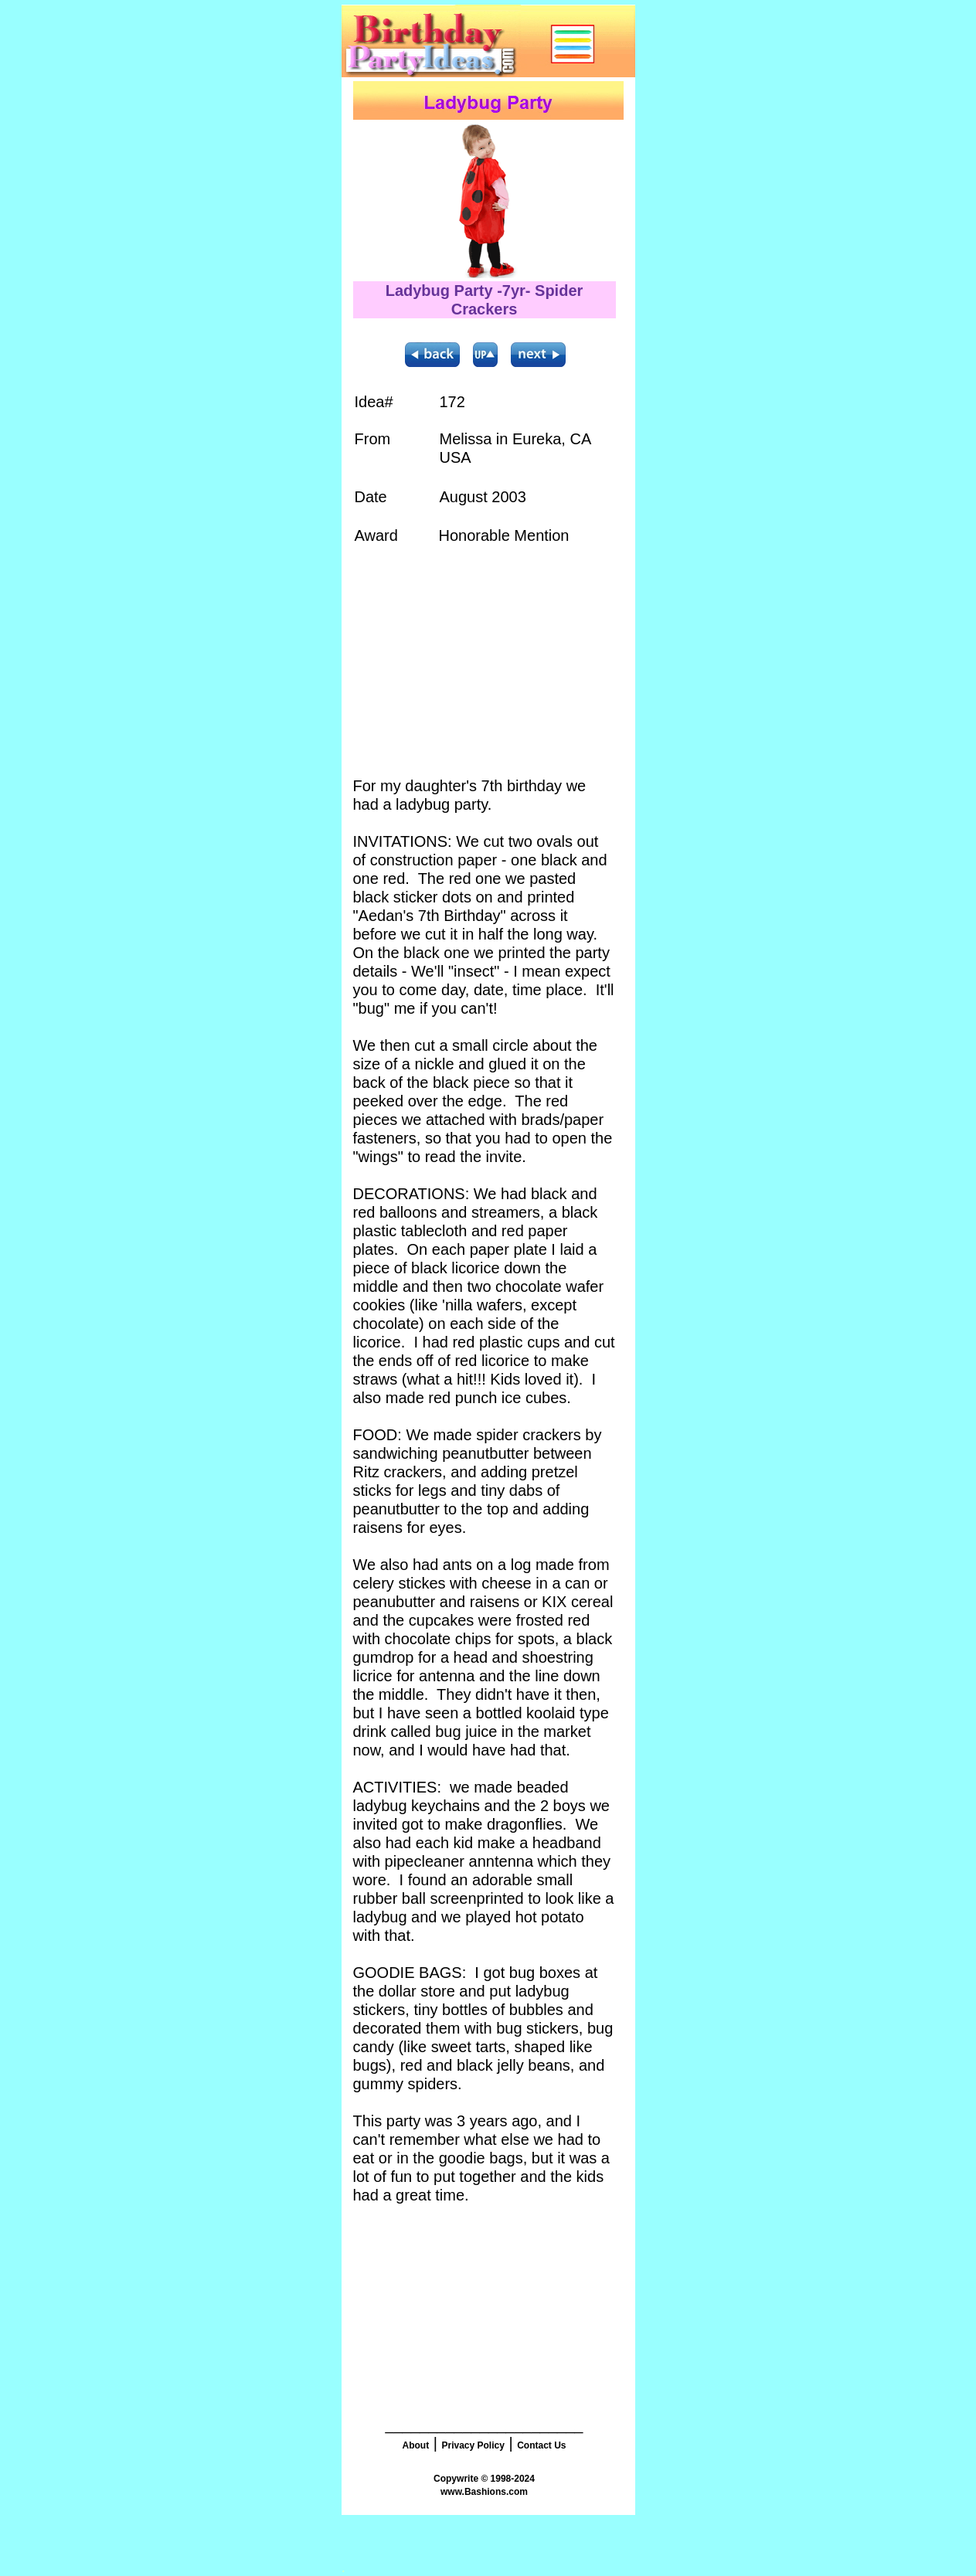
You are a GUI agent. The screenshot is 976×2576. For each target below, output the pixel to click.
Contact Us (541, 2445)
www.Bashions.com (484, 2491)
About (415, 2445)
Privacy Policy (472, 2445)
